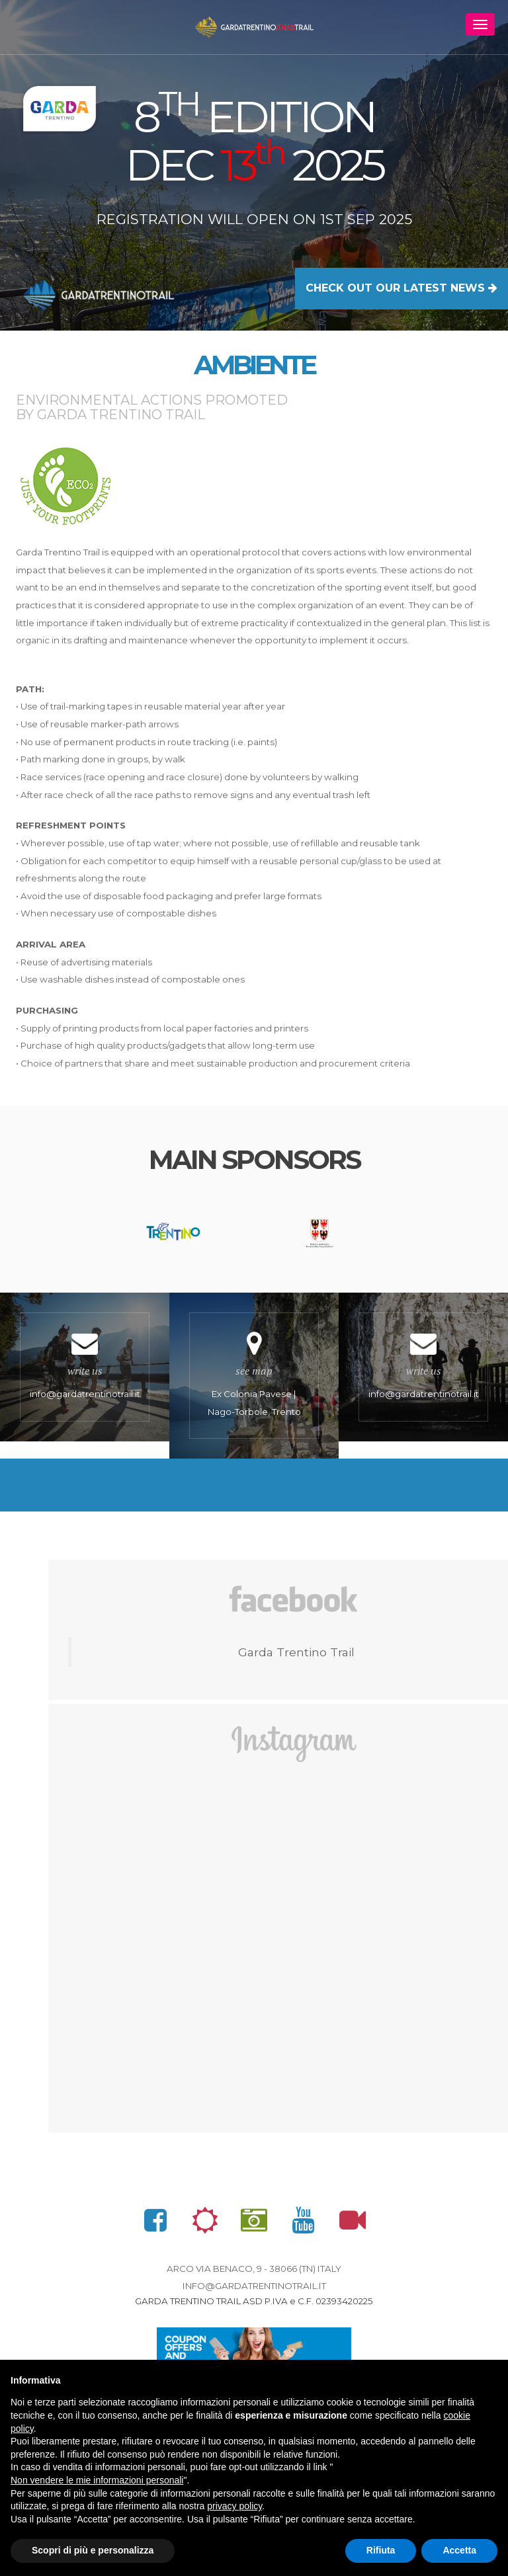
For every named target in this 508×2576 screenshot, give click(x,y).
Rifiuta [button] (381, 2550)
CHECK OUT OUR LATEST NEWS (401, 288)
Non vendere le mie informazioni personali (97, 2480)
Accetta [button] (459, 2550)
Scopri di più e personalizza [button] (92, 2550)
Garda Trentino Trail (296, 1657)
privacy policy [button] (234, 2506)
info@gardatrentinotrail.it (254, 2290)
